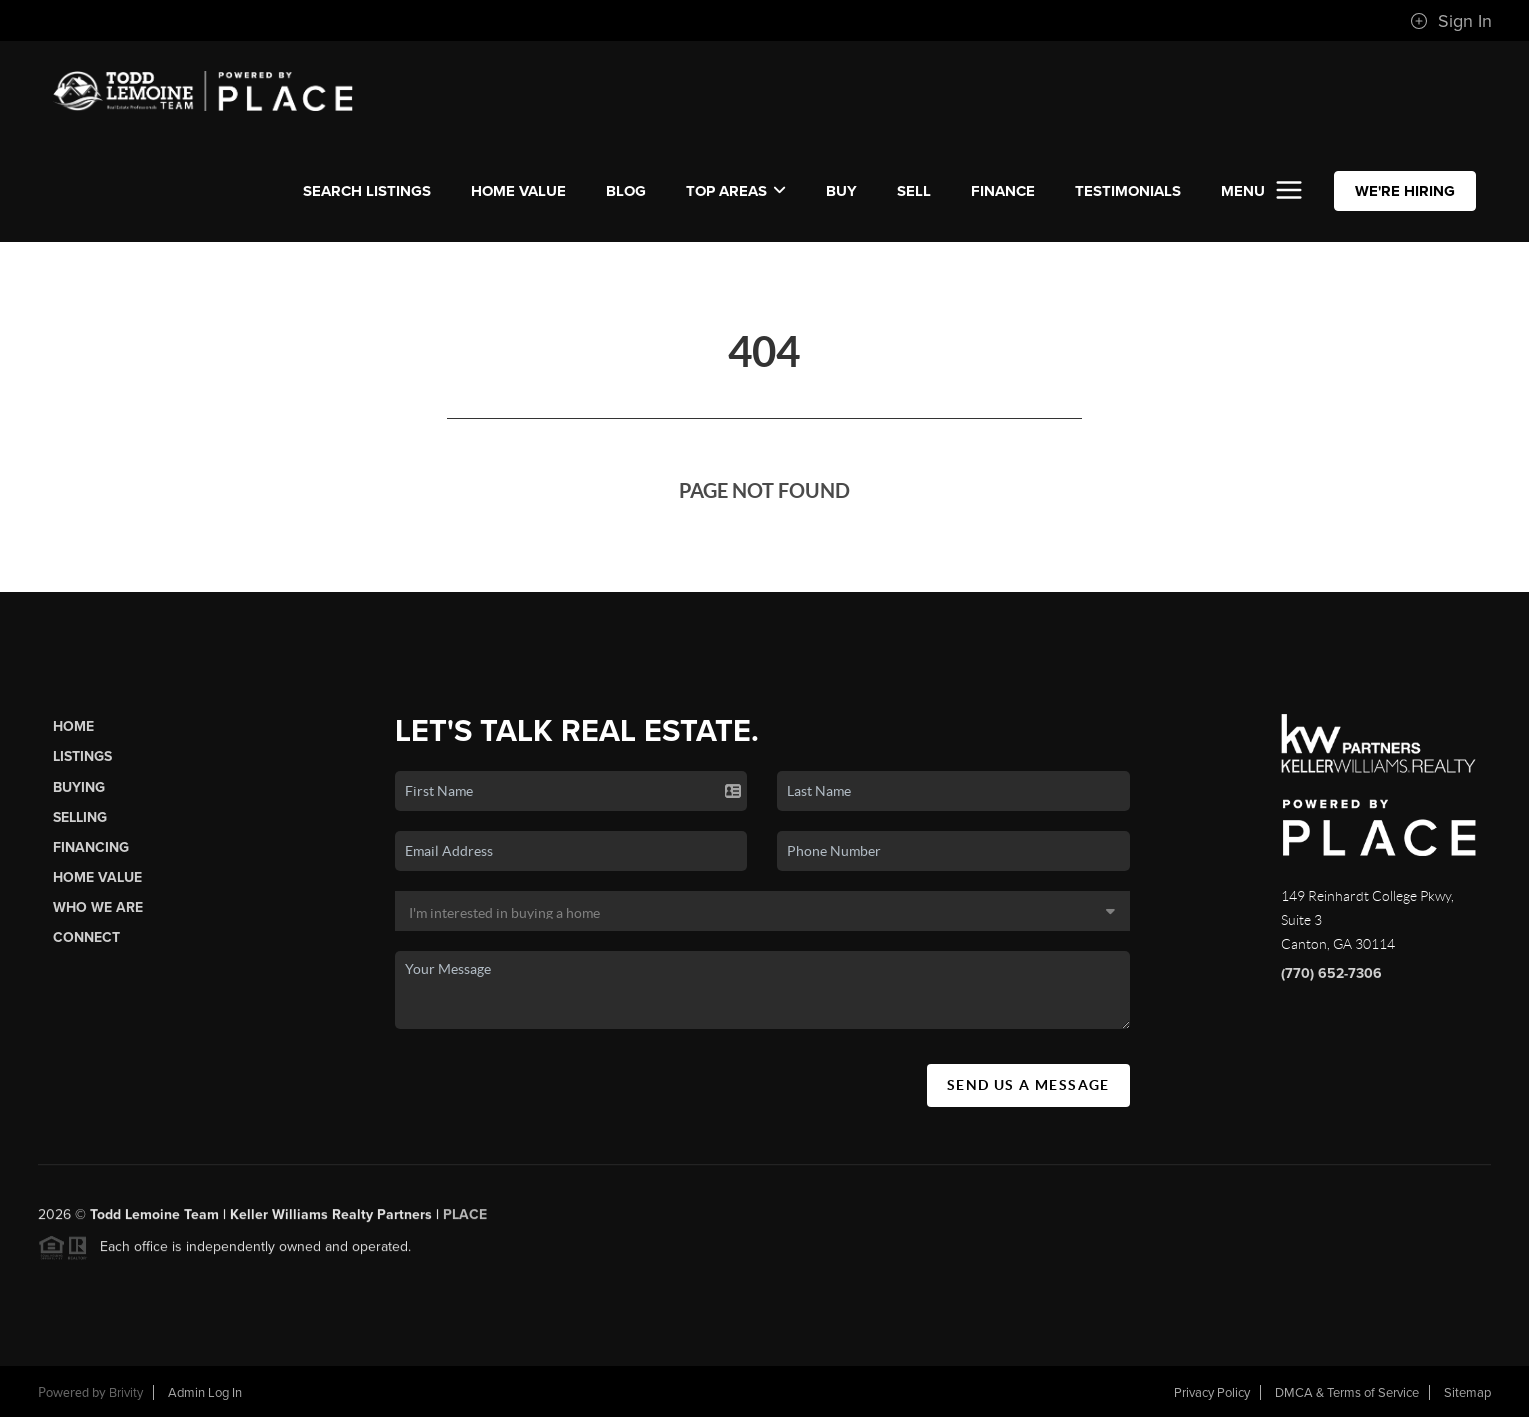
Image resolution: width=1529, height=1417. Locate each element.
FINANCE (1003, 191)
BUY (841, 191)
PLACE (465, 1221)
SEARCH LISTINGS (367, 191)
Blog (626, 191)
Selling (80, 817)
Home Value (518, 191)
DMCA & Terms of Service (1347, 1393)
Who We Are (98, 907)
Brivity (126, 1393)
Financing (91, 847)
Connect (86, 937)
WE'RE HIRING (1405, 191)
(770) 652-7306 (1331, 973)
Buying (79, 787)
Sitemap (1467, 1393)
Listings (82, 756)
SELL (914, 191)
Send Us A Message (1028, 1085)
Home (73, 726)
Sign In (1451, 21)
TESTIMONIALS (1128, 191)
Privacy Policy (1212, 1393)
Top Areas (736, 191)
